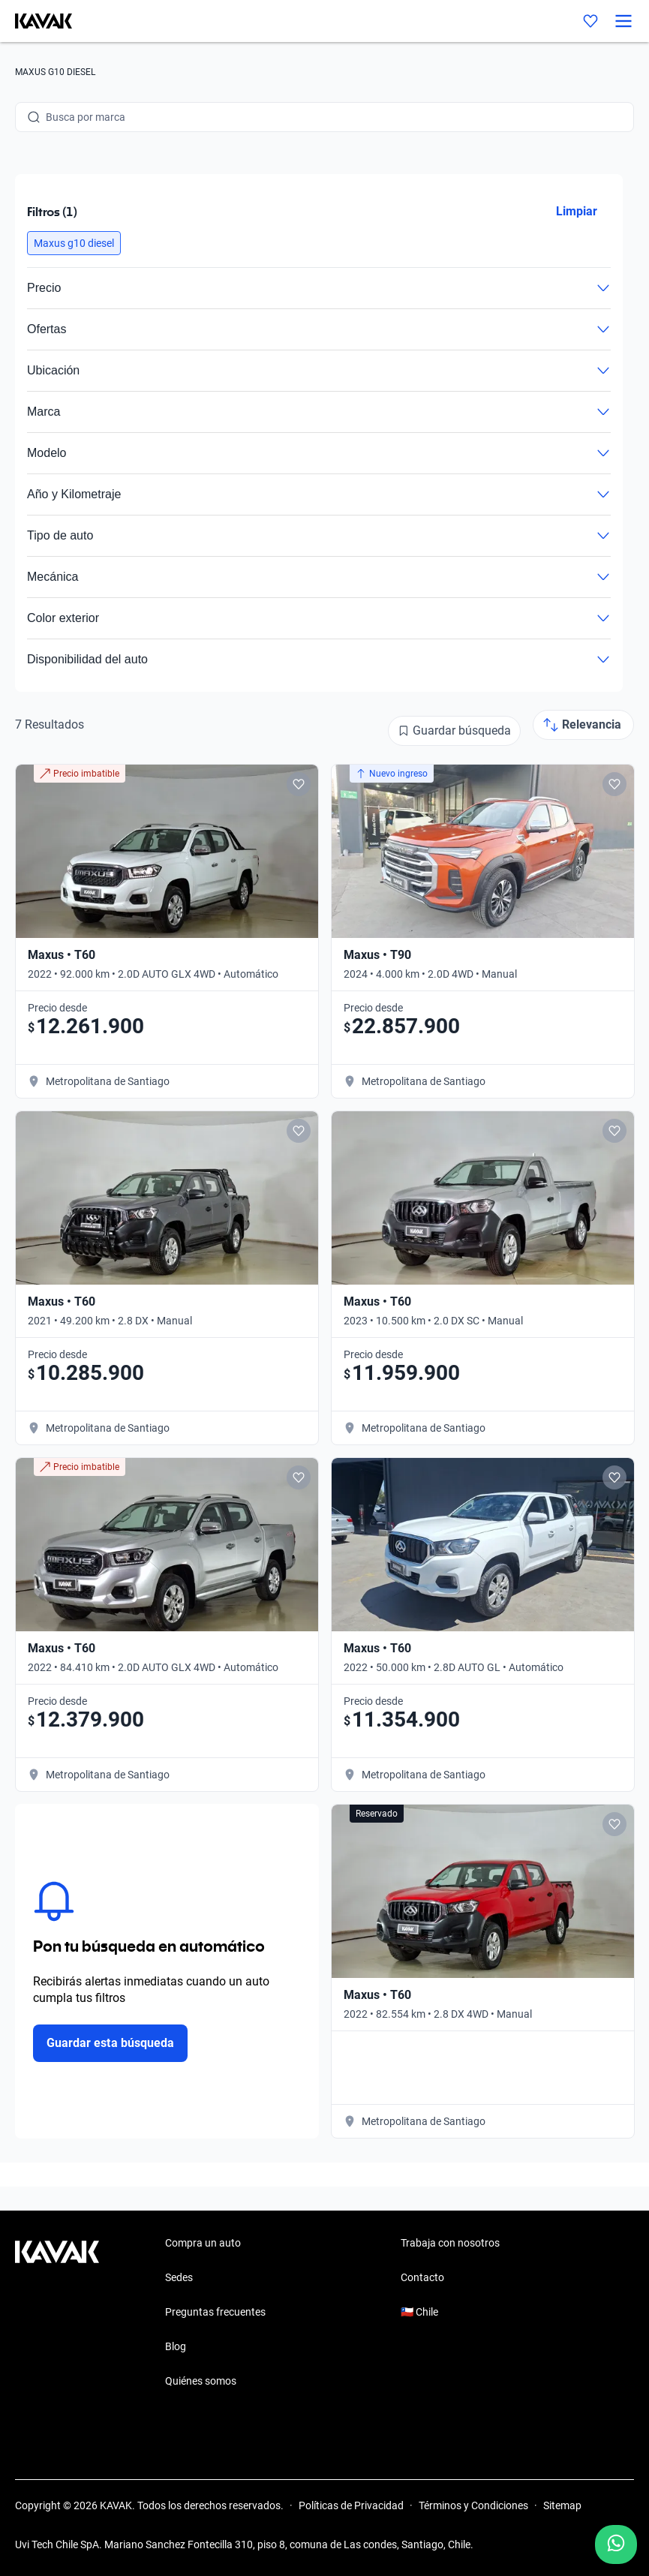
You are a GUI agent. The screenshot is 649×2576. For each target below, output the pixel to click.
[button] (74, 243)
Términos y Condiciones (473, 2505)
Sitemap (562, 2505)
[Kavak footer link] (57, 2313)
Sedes (179, 2277)
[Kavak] (36, 21)
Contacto (422, 2277)
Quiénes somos (200, 2381)
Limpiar (576, 211)
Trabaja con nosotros (450, 2243)
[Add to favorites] (299, 784)
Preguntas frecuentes (215, 2312)
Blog (175, 2346)
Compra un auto (203, 2243)
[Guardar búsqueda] (454, 731)
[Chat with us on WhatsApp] (616, 2544)
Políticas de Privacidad (351, 2505)
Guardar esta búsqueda (110, 2043)
